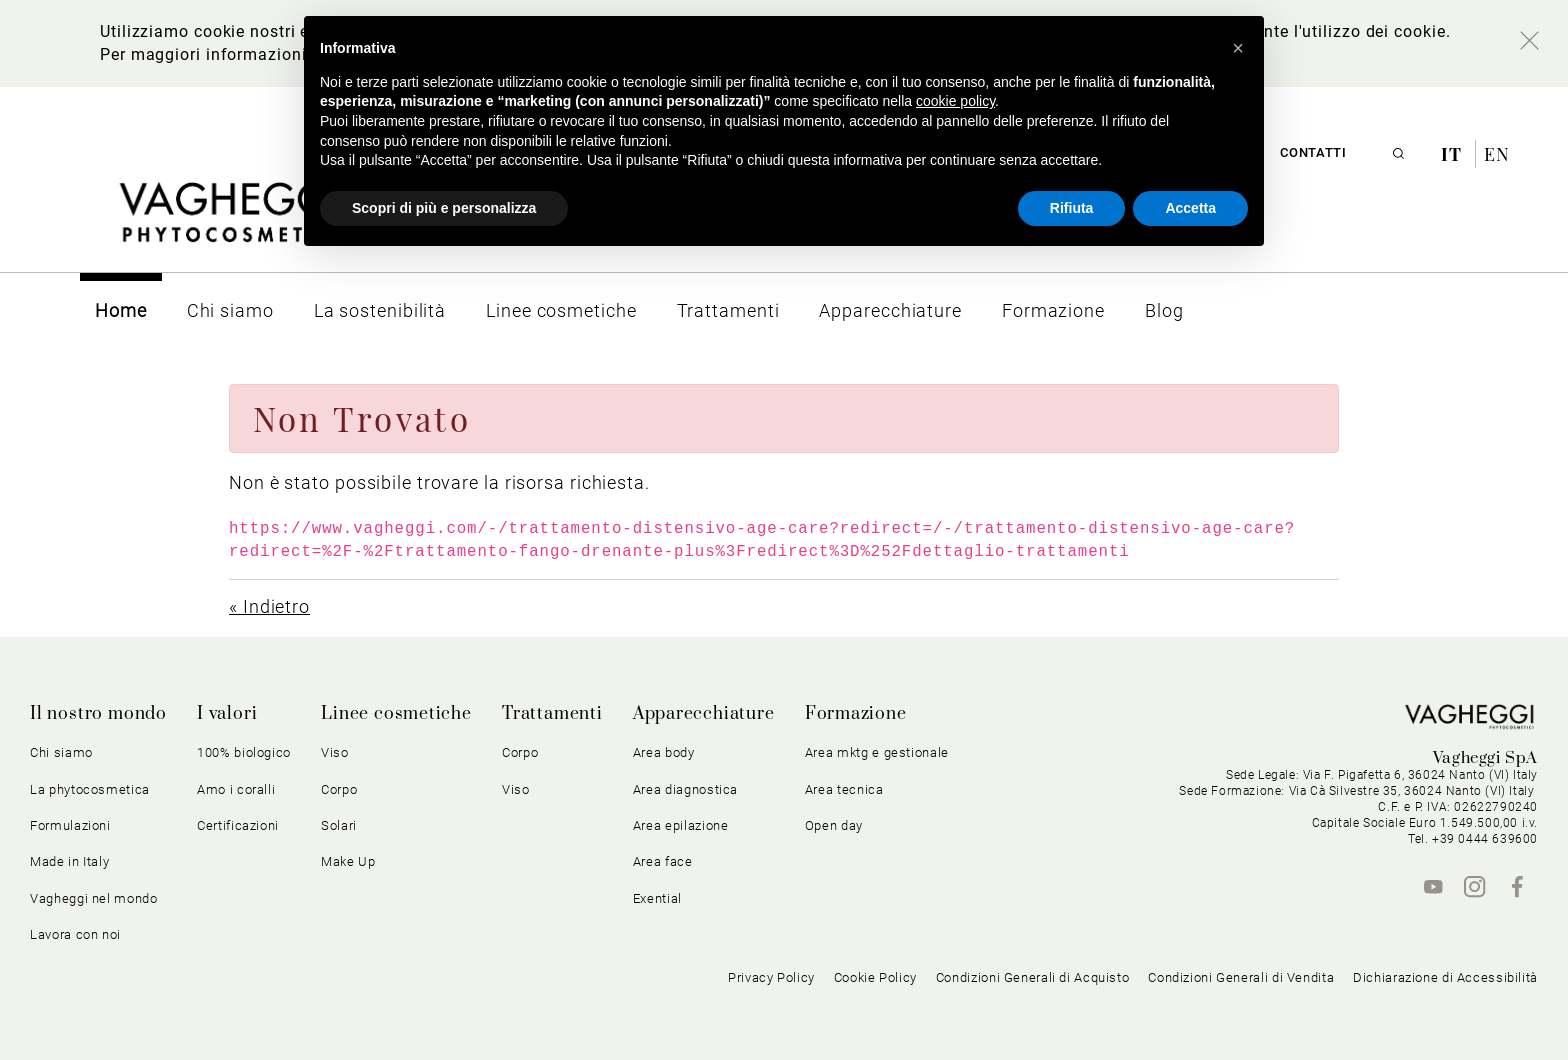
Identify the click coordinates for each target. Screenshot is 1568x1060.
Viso (335, 752)
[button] (1238, 48)
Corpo (339, 789)
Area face (663, 861)
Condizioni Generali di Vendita (1241, 977)
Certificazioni (238, 825)
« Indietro (269, 606)
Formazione (856, 714)
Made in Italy (69, 861)
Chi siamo (61, 752)
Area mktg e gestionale (877, 752)
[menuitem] (121, 310)
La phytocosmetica (90, 789)
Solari (339, 825)
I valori (227, 714)
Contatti (1313, 152)
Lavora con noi (75, 934)
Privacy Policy (771, 977)
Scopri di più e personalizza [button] (444, 208)
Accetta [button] (1190, 208)
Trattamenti (552, 714)
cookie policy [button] (955, 101)
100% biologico (244, 752)
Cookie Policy (875, 977)
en (1497, 154)
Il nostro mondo (98, 714)
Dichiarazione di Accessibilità (1445, 977)
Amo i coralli (236, 789)
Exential (657, 898)
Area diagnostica (685, 789)
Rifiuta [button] (1072, 208)
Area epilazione (681, 825)
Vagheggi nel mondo (94, 898)
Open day (834, 825)
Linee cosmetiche (396, 714)
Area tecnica (844, 789)
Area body (664, 752)
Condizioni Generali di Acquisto (1033, 977)
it (1454, 154)
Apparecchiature (704, 714)
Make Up (348, 861)
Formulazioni (70, 825)
